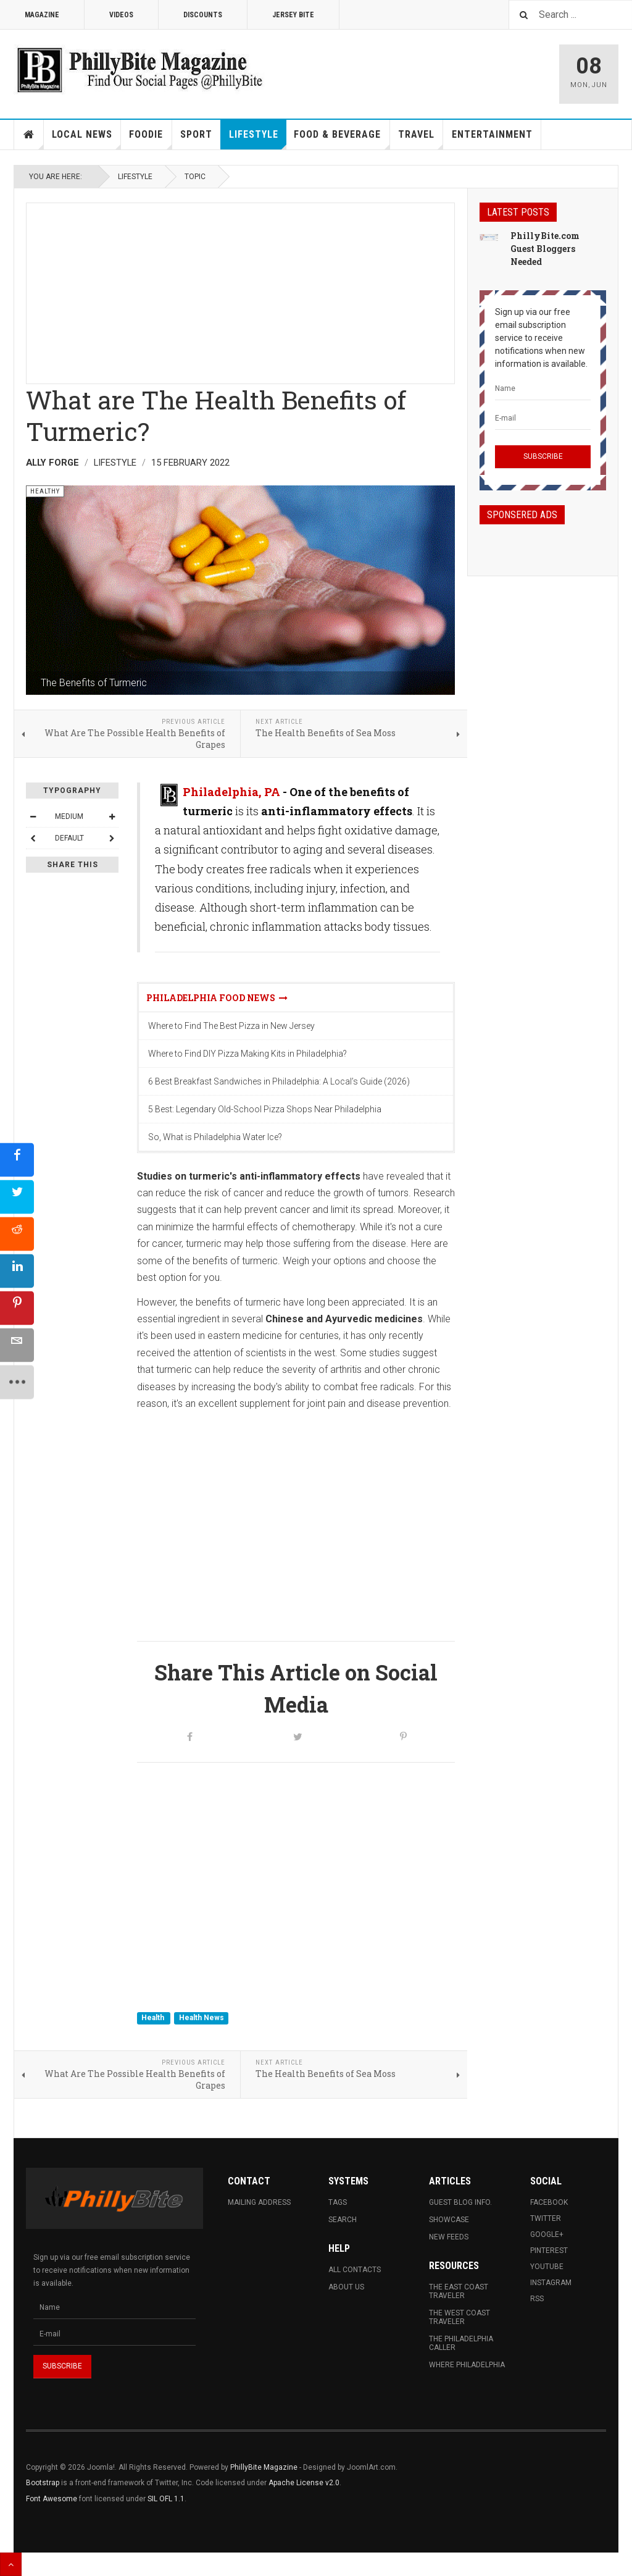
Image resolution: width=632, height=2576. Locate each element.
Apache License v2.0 (303, 2482)
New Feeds (448, 2237)
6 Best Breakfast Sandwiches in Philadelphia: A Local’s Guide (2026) (279, 1081)
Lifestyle (257, 138)
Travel (420, 138)
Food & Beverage (341, 138)
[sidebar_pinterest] (17, 1308)
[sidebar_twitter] (17, 1197)
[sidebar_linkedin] (17, 1271)
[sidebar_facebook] (17, 1160)
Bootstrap (42, 2482)
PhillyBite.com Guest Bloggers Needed (545, 248)
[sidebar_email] (17, 1345)
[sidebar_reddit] (17, 1234)
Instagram (551, 2282)
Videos (121, 14)
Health (153, 2017)
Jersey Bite (293, 14)
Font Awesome (51, 2498)
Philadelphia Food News (217, 998)
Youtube (546, 2266)
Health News (201, 2017)
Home (29, 134)
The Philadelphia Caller (461, 2343)
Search (342, 2219)
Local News (86, 138)
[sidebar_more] (17, 1382)
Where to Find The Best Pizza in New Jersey (231, 1026)
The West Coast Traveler (459, 2317)
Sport (196, 134)
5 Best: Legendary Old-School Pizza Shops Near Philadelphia (264, 1109)
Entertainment (492, 134)
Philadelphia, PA (231, 791)
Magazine (42, 14)
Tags (337, 2202)
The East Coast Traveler (458, 2291)
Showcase (449, 2219)
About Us (346, 2287)
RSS (537, 2298)
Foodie (150, 138)
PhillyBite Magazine (263, 2467)
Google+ (546, 2234)
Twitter (545, 2218)
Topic (195, 176)
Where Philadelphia (467, 2364)
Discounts (202, 14)
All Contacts (354, 2269)
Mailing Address (259, 2202)
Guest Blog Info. (460, 2202)
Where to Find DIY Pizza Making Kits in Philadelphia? (247, 1054)
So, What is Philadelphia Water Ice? (215, 1137)
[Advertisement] (240, 289)
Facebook (549, 2202)
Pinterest (549, 2250)
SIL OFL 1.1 (166, 2498)
